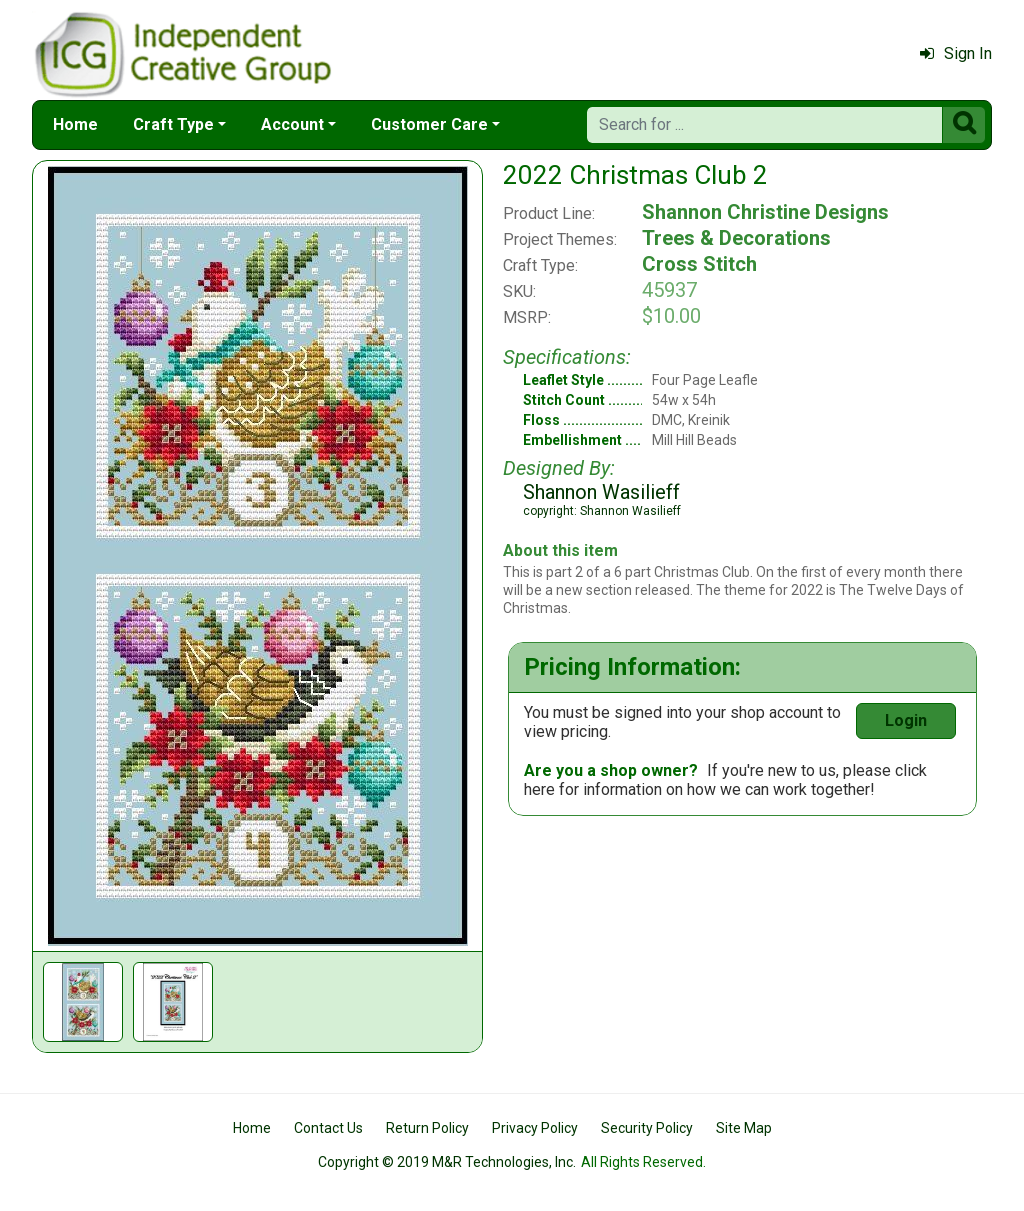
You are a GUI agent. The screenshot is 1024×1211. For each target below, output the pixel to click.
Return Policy (427, 1128)
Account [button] (292, 124)
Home (75, 124)
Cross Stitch (699, 264)
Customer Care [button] (429, 124)
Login (906, 720)
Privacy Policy (535, 1128)
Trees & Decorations (736, 238)
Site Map (744, 1128)
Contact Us (328, 1128)
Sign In (956, 53)
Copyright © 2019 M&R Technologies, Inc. (447, 1162)
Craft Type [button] (173, 124)
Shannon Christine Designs (765, 212)
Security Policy (647, 1128)
